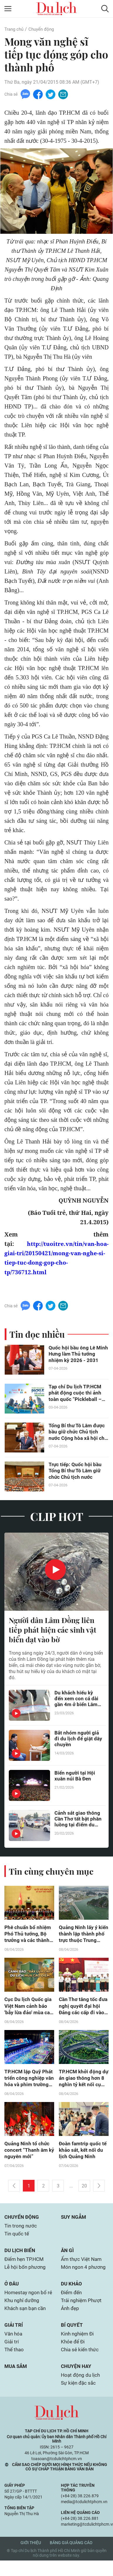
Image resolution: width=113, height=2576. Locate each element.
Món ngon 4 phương (84, 2273)
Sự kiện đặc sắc (79, 2398)
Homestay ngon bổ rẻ (26, 2302)
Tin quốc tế (17, 2239)
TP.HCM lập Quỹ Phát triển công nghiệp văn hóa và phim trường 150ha (26, 2081)
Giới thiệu (30, 2558)
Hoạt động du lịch (81, 2390)
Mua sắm (16, 2381)
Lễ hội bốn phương (25, 2273)
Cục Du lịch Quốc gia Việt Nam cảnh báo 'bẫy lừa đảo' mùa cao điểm (28, 2008)
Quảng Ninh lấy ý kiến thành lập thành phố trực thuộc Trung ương (83, 1935)
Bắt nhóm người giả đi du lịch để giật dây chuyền (77, 1740)
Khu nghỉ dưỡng (22, 2313)
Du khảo (72, 2290)
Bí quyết (72, 2338)
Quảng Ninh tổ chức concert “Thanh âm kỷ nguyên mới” (27, 2154)
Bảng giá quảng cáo (71, 2558)
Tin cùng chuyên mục (52, 1872)
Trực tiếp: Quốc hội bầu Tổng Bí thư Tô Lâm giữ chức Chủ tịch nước (76, 1471)
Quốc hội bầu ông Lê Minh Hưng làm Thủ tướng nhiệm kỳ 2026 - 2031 (75, 1354)
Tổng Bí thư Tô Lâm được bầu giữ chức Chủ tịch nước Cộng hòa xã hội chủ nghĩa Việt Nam (79, 1432)
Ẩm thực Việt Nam (82, 2265)
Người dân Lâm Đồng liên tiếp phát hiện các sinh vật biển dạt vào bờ (54, 1630)
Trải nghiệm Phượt (82, 2307)
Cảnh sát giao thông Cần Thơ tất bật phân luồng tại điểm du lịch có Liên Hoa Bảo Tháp (77, 1820)
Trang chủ (14, 29)
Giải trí (13, 2338)
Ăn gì (67, 2256)
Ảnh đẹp (71, 2315)
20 (84, 2190)
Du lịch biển (20, 2256)
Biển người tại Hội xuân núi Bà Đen (75, 1777)
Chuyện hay (77, 2381)
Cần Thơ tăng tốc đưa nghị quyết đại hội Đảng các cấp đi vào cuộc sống (82, 2008)
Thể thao (14, 2364)
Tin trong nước (21, 2231)
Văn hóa (13, 2348)
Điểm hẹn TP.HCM (25, 2265)
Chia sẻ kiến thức (81, 2364)
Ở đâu (12, 2290)
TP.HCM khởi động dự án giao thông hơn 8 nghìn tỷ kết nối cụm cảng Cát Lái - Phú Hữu (83, 2081)
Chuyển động (44, 29)
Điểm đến (72, 2299)
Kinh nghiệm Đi (78, 2348)
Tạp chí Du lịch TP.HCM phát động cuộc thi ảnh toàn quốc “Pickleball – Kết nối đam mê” (76, 1393)
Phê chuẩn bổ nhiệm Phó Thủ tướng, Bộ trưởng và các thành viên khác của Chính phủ (28, 1935)
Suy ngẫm (74, 2221)
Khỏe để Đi (73, 2356)
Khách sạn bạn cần (26, 2322)
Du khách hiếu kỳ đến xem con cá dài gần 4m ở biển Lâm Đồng (77, 1700)
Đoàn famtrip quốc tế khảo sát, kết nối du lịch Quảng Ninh (83, 2154)
